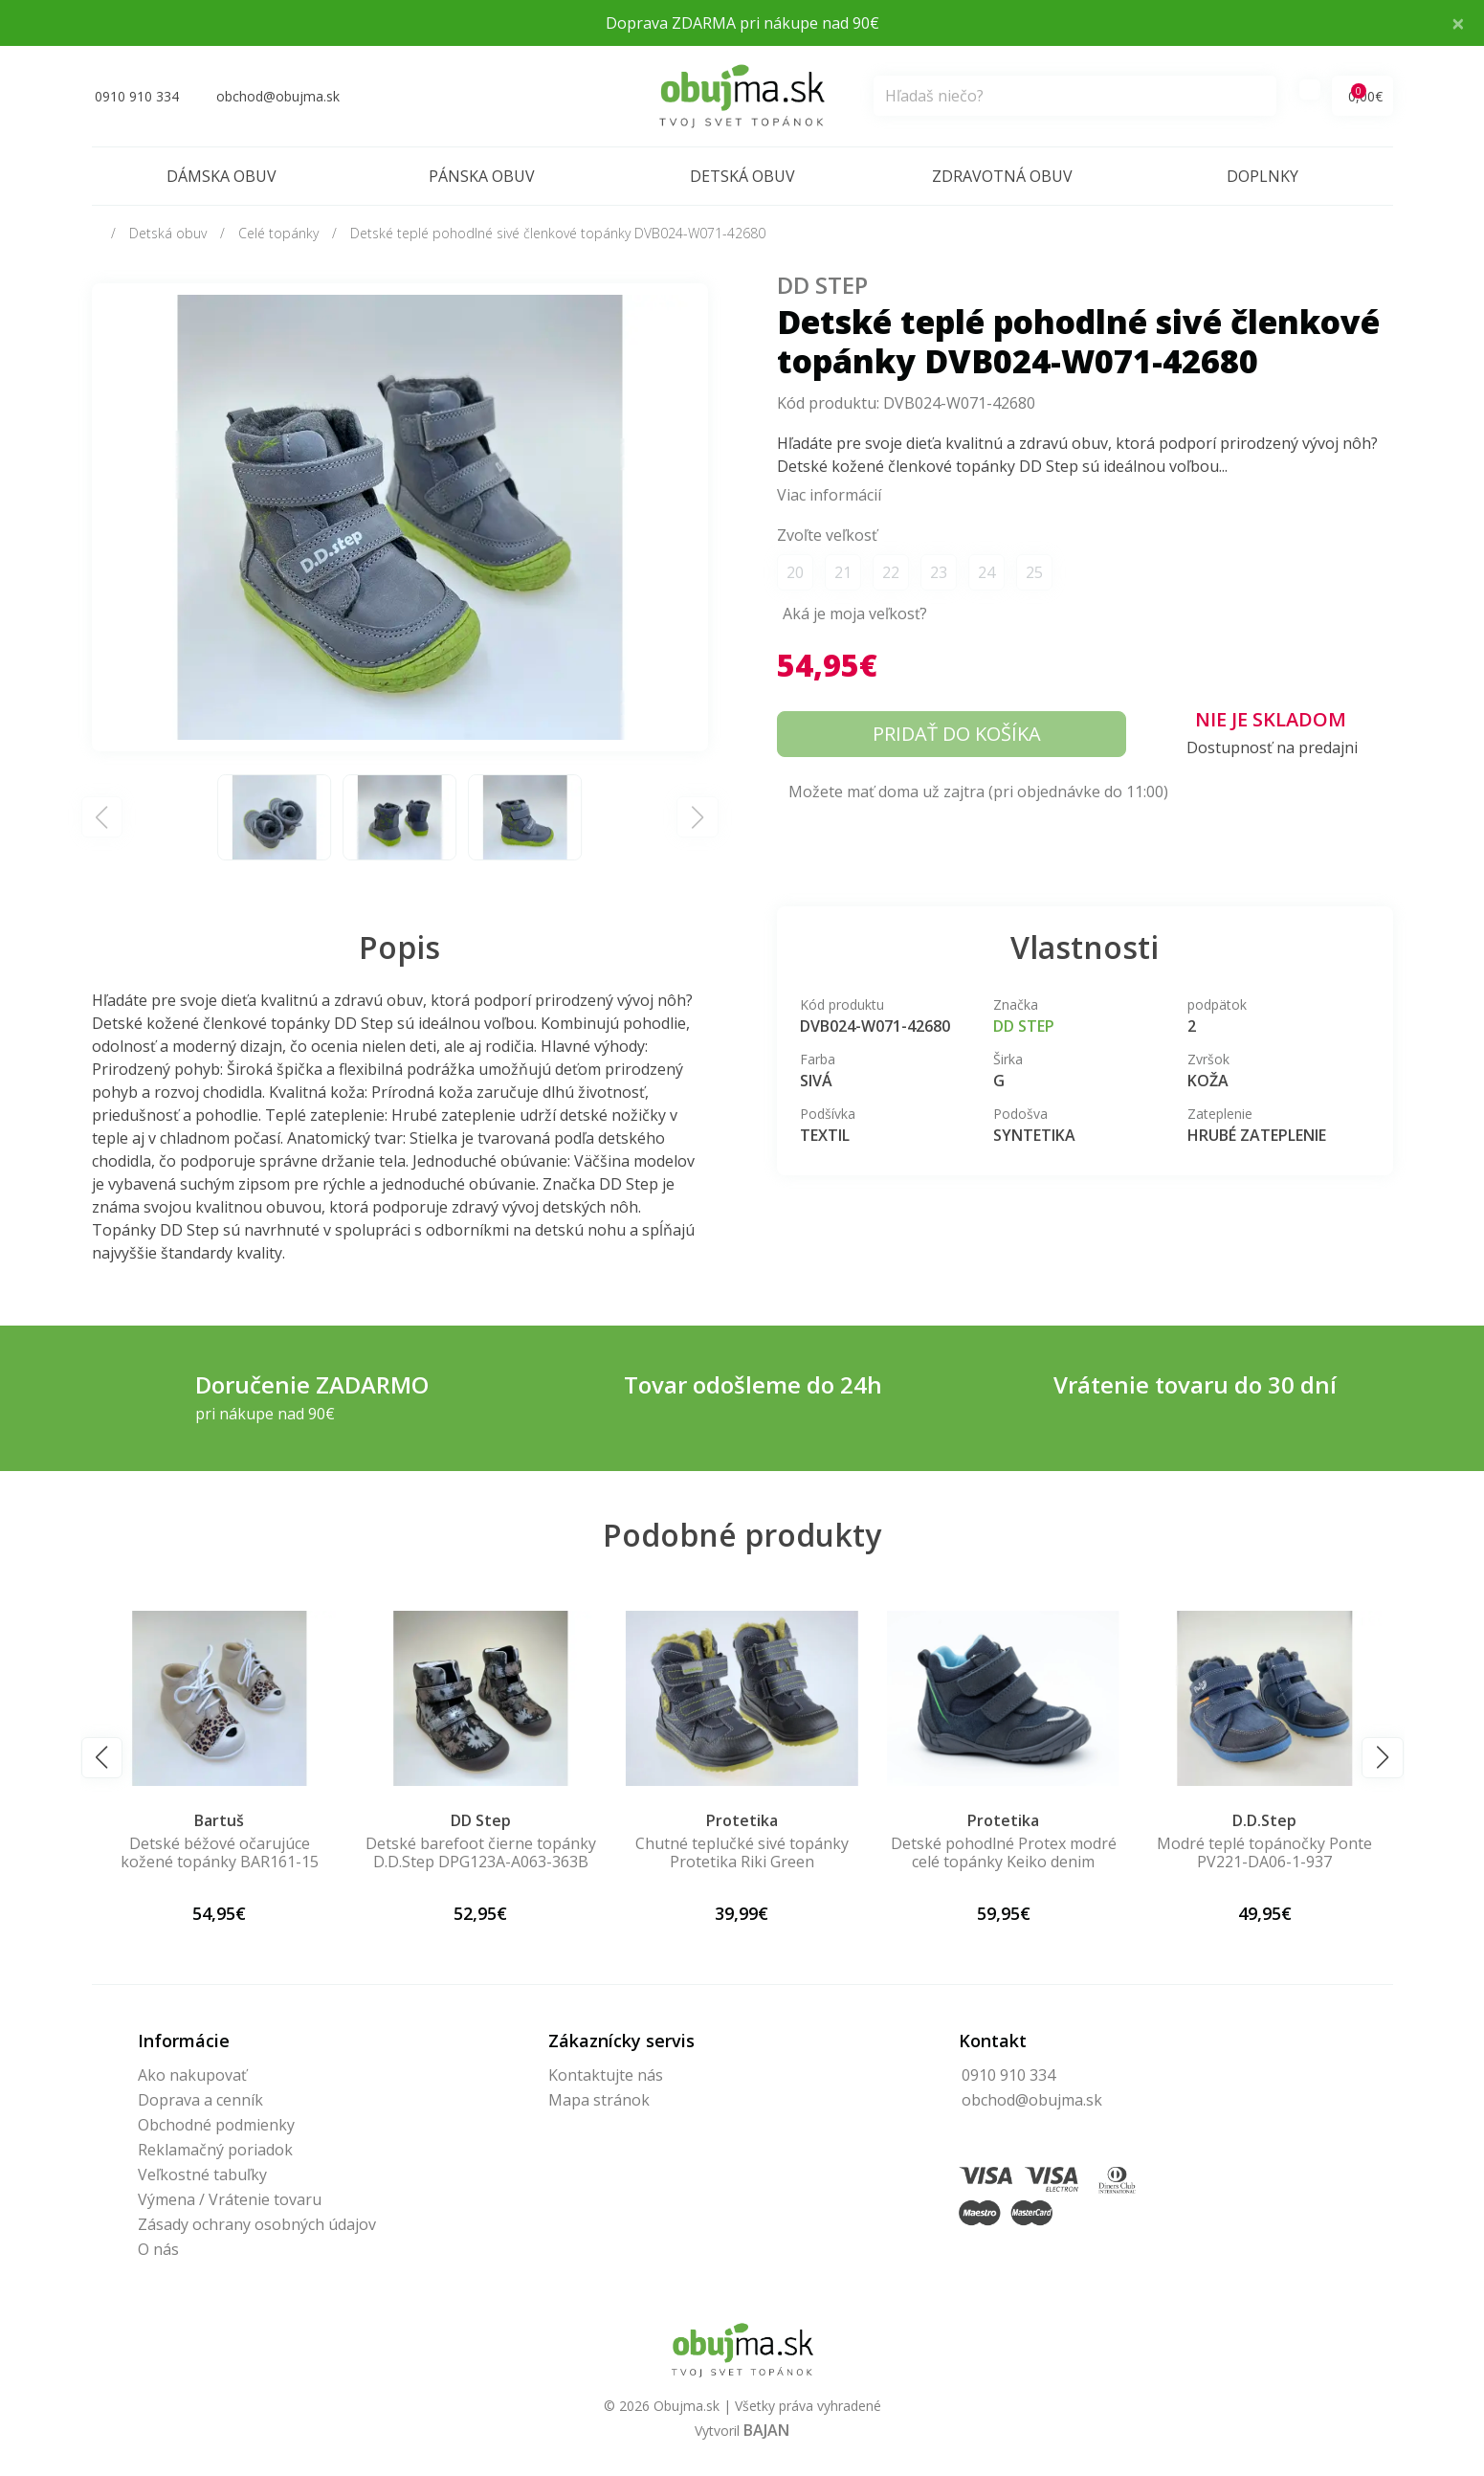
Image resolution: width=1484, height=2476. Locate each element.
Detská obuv (742, 176)
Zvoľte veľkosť (827, 535)
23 (938, 572)
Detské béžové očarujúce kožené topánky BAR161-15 (220, 1852)
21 (843, 572)
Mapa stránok (599, 2099)
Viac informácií (829, 494)
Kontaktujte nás (605, 2075)
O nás (158, 2249)
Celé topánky (278, 233)
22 (890, 572)
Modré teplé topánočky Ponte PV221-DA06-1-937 (1264, 1852)
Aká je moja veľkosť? (855, 613)
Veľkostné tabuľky (202, 2174)
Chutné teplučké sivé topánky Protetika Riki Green (742, 1852)
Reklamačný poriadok (215, 2149)
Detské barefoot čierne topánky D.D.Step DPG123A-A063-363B (480, 1852)
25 (1034, 572)
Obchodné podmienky (216, 2124)
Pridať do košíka (957, 734)
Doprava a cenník (200, 2099)
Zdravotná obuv (1002, 176)
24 (986, 572)
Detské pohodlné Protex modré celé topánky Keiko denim (1004, 1852)
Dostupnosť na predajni (1272, 747)
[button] (101, 1757)
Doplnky (1262, 176)
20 (795, 572)
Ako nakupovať (192, 2075)
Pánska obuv (482, 176)
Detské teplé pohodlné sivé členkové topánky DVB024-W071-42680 (557, 233)
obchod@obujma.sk (1032, 2099)
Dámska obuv (221, 176)
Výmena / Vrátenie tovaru (229, 2199)
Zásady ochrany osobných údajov (257, 2224)
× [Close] (1458, 22)
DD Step (822, 285)
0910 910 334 (1008, 2075)
